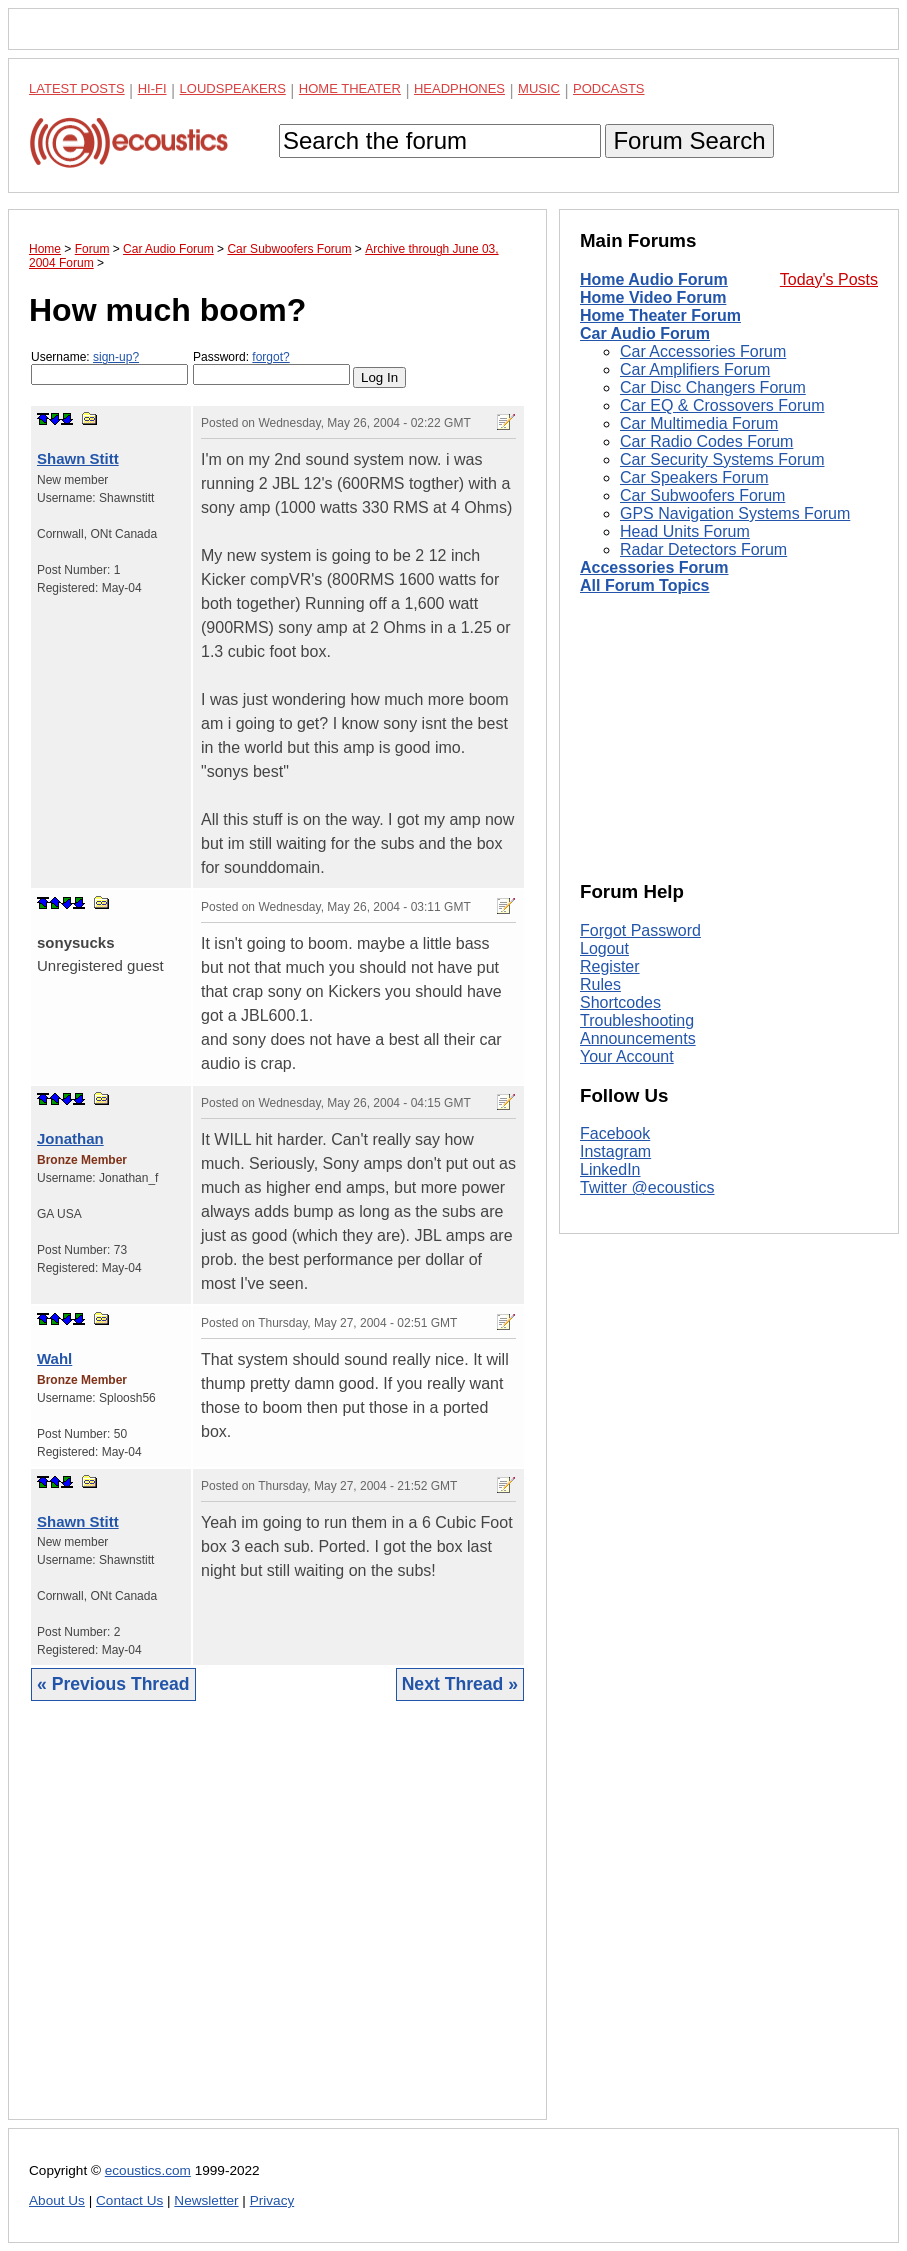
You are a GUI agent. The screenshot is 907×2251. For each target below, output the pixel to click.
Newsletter (206, 2200)
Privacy (272, 2200)
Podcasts (609, 88)
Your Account (627, 1056)
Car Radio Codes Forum (706, 441)
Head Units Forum (685, 531)
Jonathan (70, 1138)
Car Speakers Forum (694, 477)
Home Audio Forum (654, 279)
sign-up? (116, 357)
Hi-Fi (152, 88)
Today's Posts (829, 279)
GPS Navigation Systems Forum (735, 513)
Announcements (638, 1038)
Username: (109, 367)
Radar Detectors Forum (703, 549)
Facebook (615, 1133)
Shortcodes (620, 1002)
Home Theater (350, 88)
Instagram (615, 1151)
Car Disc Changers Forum (713, 387)
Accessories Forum (654, 567)
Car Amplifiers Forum (695, 369)
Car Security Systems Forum (722, 459)
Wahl (54, 1358)
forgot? (270, 357)
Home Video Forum (653, 297)
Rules (600, 984)
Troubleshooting (637, 1020)
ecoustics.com (148, 2170)
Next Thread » (460, 1684)
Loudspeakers (233, 88)
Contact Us (129, 2200)
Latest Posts (77, 88)
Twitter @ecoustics (647, 1187)
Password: (271, 367)
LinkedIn (610, 1169)
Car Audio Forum (645, 333)
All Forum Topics (644, 585)
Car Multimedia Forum (699, 423)
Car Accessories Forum (703, 351)
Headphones (459, 88)
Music (539, 88)
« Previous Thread (113, 1684)
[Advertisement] (277, 1925)
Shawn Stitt (78, 458)
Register (610, 966)
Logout (604, 948)
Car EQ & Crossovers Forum (722, 405)
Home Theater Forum (660, 315)
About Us (57, 2200)
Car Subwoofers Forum (702, 495)
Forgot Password (640, 930)
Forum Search (689, 140)
